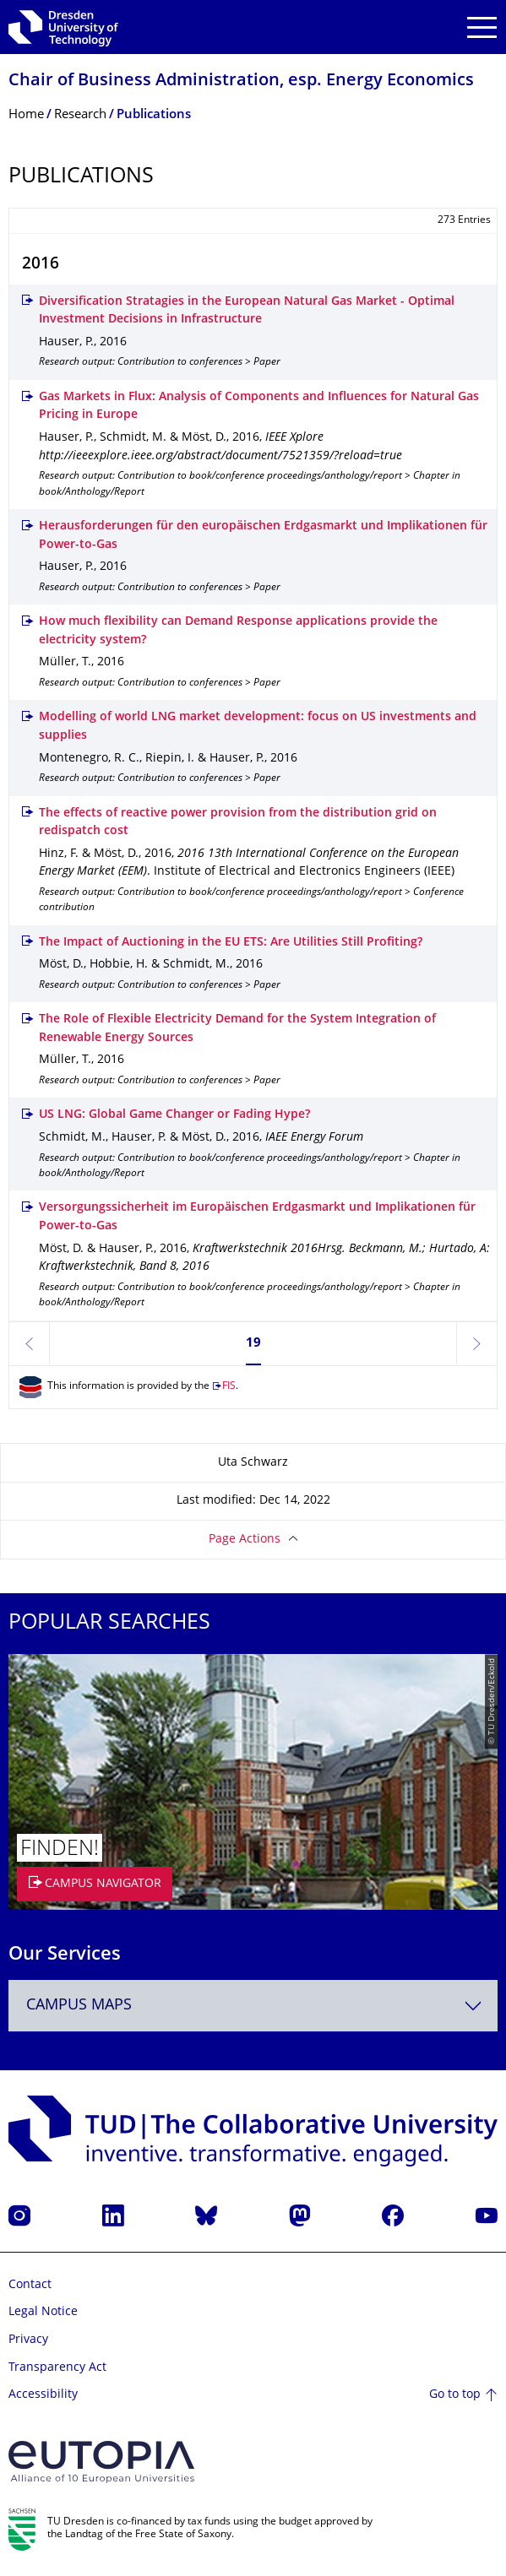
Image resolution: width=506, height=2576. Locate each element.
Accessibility (43, 2394)
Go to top (455, 2394)
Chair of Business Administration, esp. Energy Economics (241, 81)
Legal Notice (43, 2312)
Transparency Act (57, 2367)
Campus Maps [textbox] (79, 2005)
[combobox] (253, 2005)
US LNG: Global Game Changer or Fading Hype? (174, 1114)
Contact (30, 2285)
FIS (229, 1386)
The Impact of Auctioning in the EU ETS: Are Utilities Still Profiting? (230, 942)
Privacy (28, 2340)
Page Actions (244, 1539)
